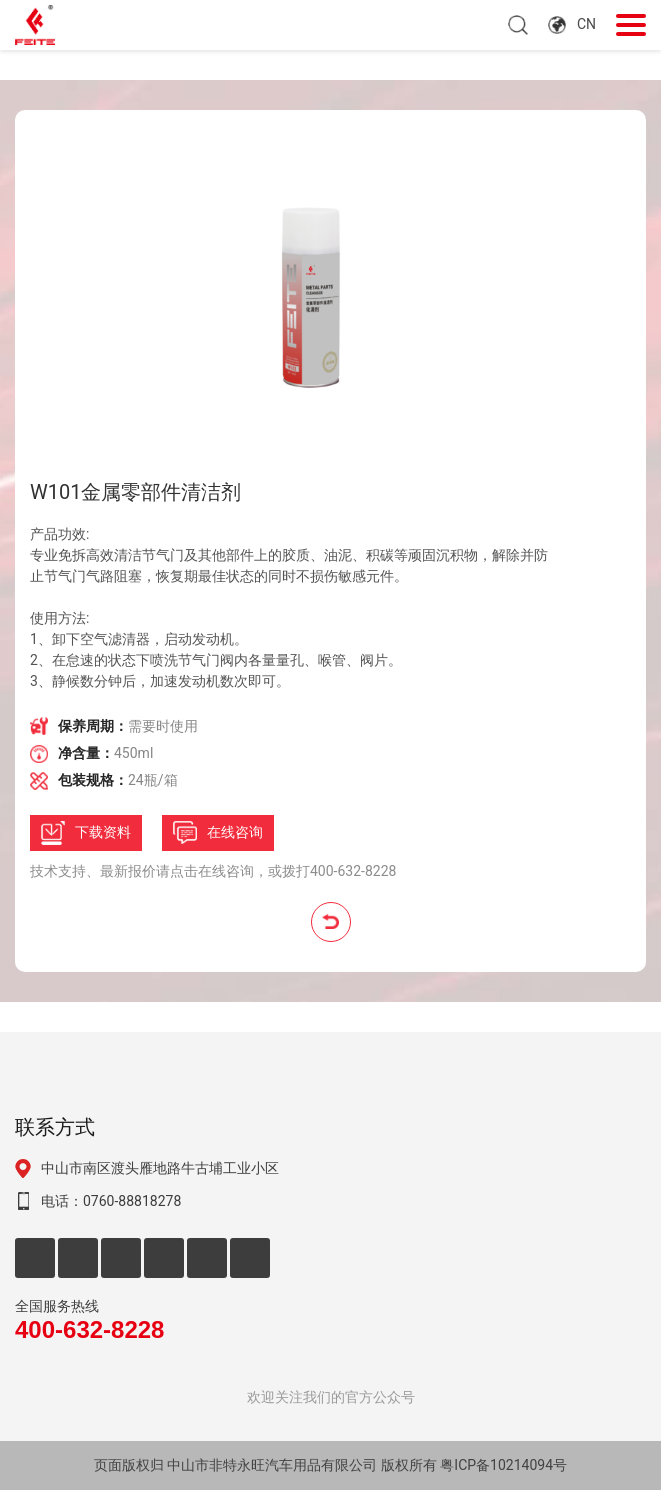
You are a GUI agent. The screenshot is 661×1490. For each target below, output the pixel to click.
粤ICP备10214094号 (503, 1465)
